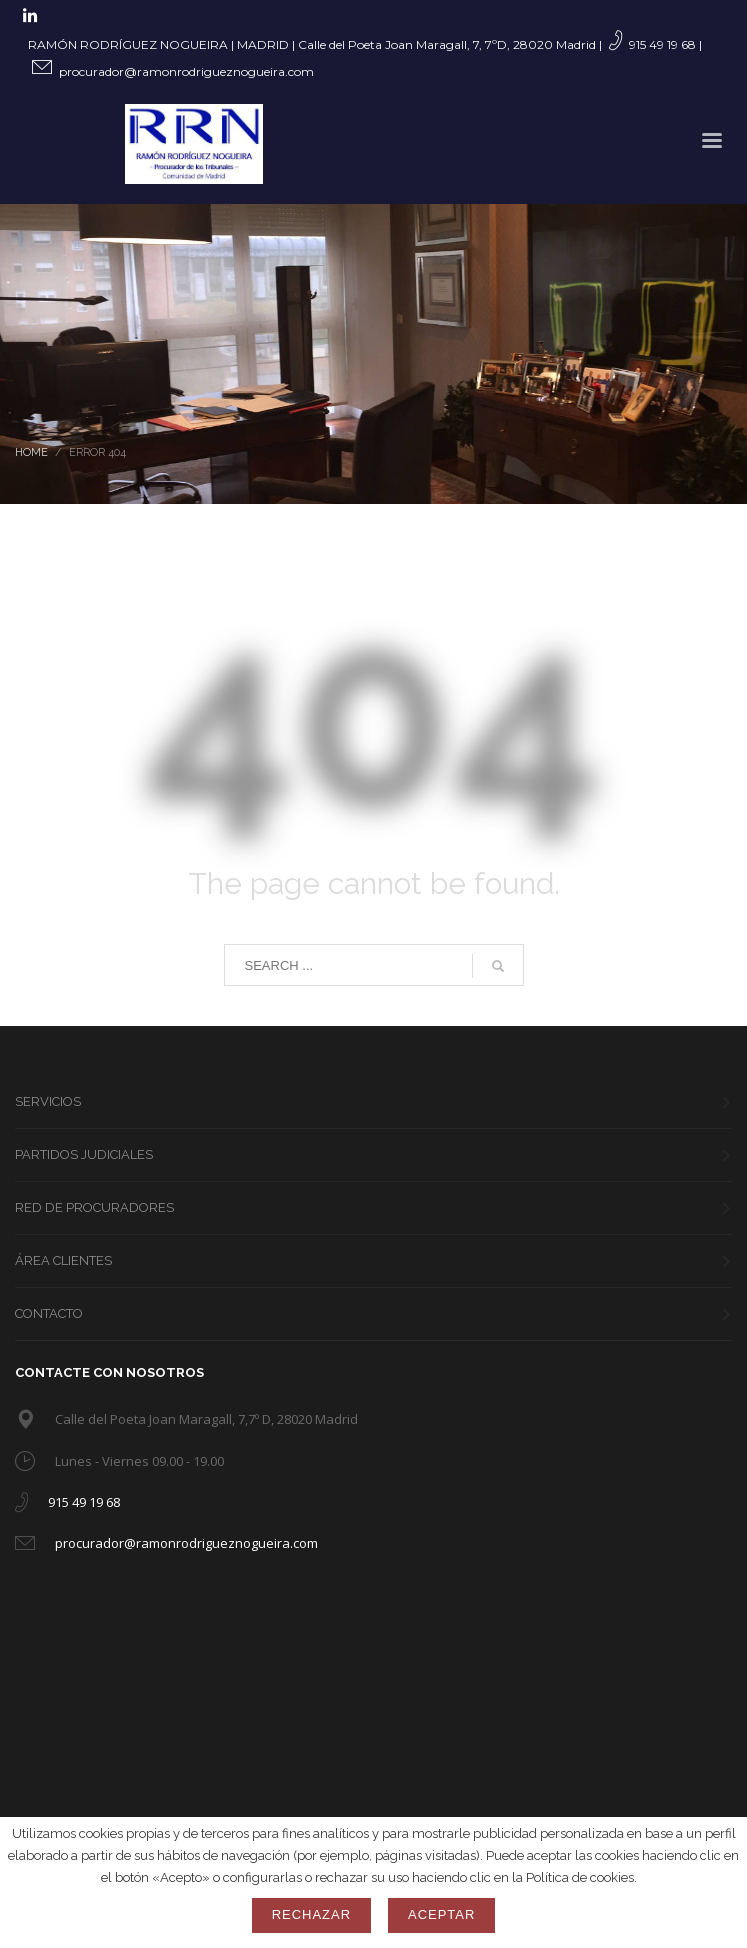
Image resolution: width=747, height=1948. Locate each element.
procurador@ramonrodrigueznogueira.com (186, 71)
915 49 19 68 (662, 44)
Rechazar (311, 1914)
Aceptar (441, 1914)
